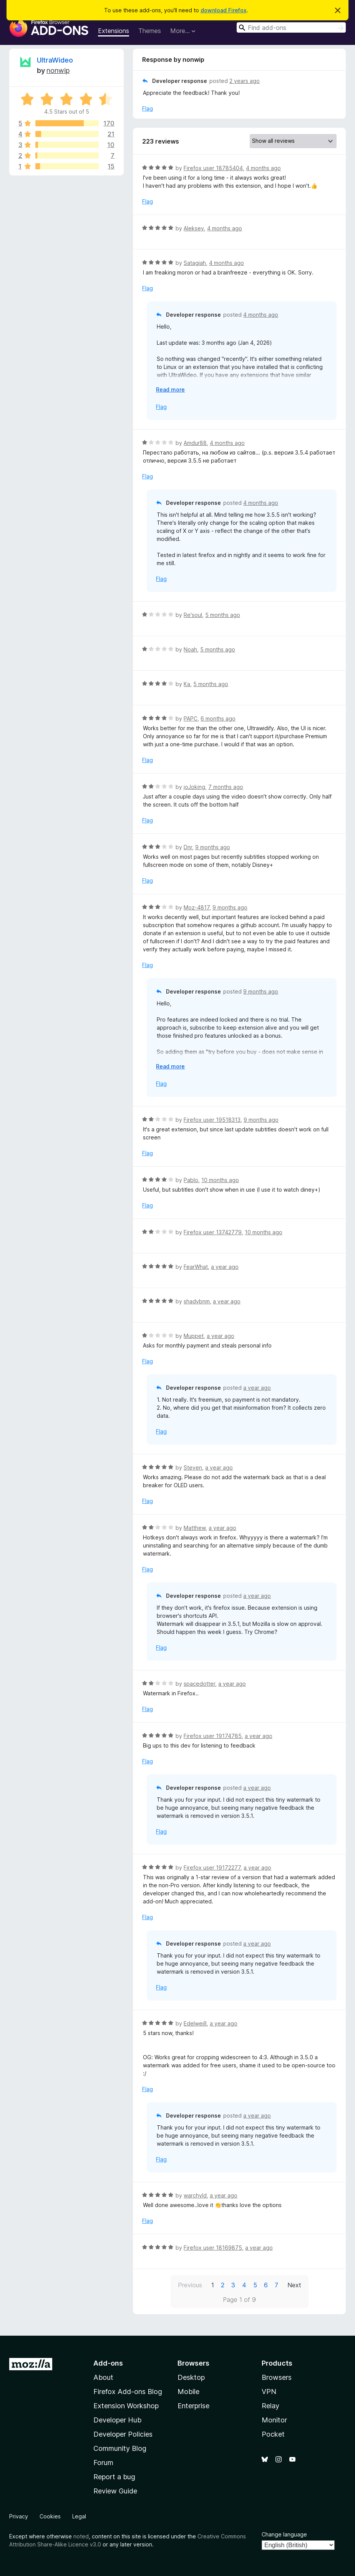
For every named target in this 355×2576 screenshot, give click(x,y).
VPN (269, 2392)
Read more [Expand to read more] (170, 389)
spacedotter (199, 1683)
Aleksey (194, 228)
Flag (147, 108)
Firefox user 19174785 (213, 1736)
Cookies (50, 2516)
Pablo (191, 1180)
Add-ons (108, 2363)
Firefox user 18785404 (213, 168)
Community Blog (119, 2448)
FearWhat (196, 1266)
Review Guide (115, 2491)
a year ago (225, 1266)
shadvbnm (197, 1301)
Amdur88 (195, 443)
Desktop (191, 2377)
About (103, 2377)
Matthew (195, 1527)
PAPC (190, 718)
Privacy (18, 2516)
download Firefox (224, 10)
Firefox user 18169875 (213, 2247)
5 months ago (222, 615)
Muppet (194, 1336)
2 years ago (244, 81)
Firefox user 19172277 (212, 1867)
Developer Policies (123, 2434)
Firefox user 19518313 (212, 1119)
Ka (187, 684)
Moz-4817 (196, 907)
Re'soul (193, 615)
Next (294, 2285)
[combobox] (291, 27)
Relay (270, 2406)
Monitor (274, 2420)
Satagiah (195, 263)
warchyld (195, 2195)
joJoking (194, 787)
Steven (193, 1467)
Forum (103, 2463)
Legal (79, 2516)
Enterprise (193, 2406)
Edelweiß (195, 2023)
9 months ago (212, 847)
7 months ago (225, 787)
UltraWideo (55, 60)
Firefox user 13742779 (213, 1232)
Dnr (188, 847)
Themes (149, 31)
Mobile (188, 2392)
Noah (190, 649)
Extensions (113, 31)
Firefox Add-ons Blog (127, 2392)
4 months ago (263, 168)
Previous (190, 2285)
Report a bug (114, 2477)
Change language (284, 2534)
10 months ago (220, 1180)
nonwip (58, 70)
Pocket (273, 2434)
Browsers (277, 2377)
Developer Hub (117, 2420)
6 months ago (218, 718)
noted (81, 2536)
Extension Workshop (126, 2406)
